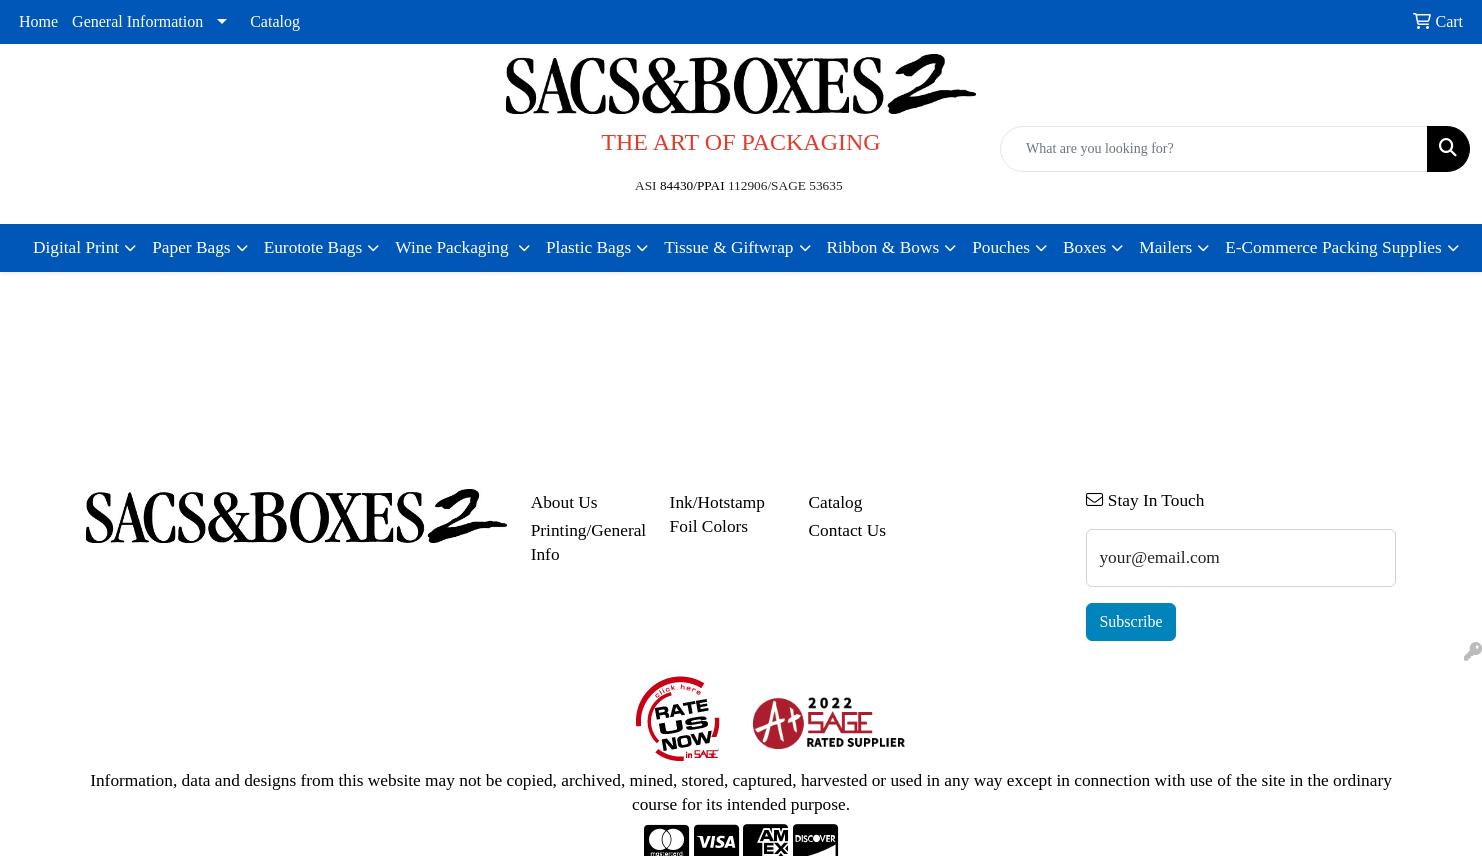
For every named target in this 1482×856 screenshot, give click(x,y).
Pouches (1001, 247)
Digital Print (76, 247)
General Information (137, 21)
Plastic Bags (588, 247)
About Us (564, 502)
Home (38, 21)
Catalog (275, 21)
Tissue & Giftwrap (728, 247)
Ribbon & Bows (883, 247)
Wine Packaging (454, 247)
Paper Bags (191, 247)
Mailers (1165, 247)
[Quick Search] (1214, 149)
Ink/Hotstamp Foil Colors (717, 514)
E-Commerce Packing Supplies (1333, 247)
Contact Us (848, 530)
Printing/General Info (588, 542)
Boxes (1084, 247)
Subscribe (1130, 621)
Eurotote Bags (313, 247)
